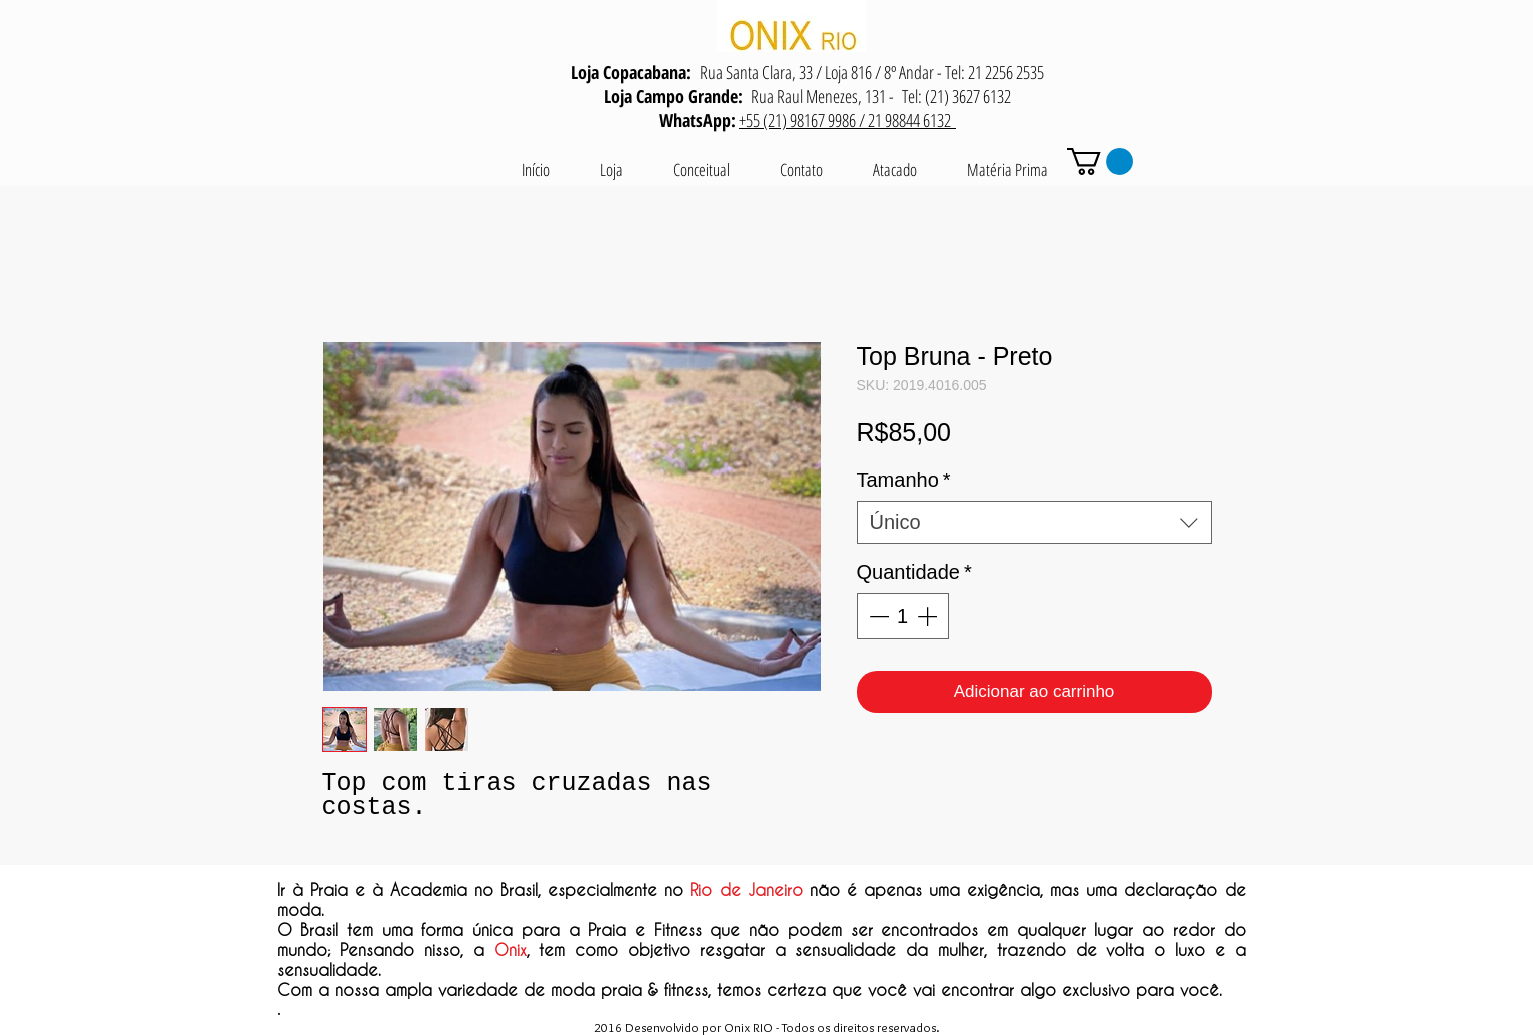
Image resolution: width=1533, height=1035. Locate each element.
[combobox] (1034, 522)
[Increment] (929, 616)
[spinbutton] (903, 616)
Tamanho (904, 480)
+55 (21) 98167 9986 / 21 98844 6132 (847, 120)
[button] (1100, 161)
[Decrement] (877, 616)
